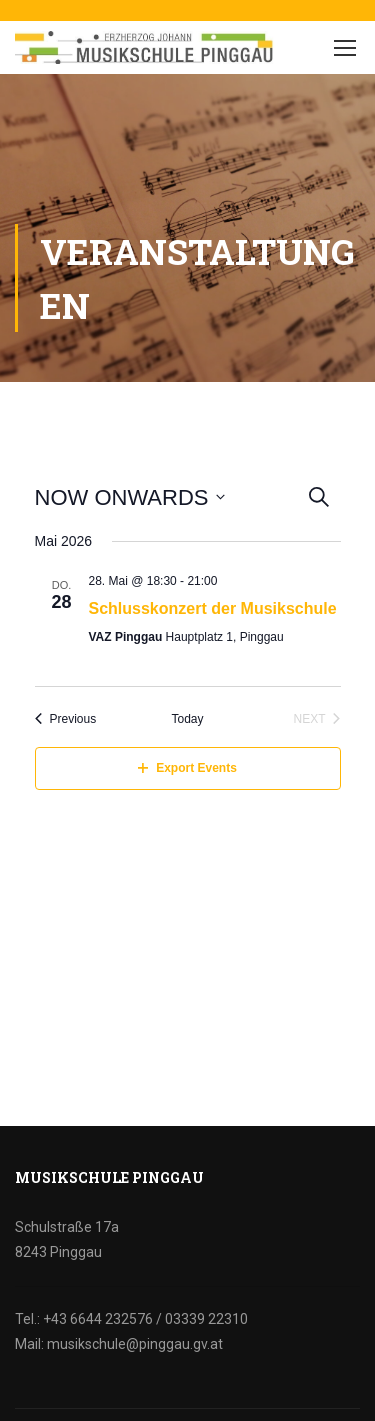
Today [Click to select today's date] (187, 719)
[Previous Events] (66, 719)
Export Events (187, 768)
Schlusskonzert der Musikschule (213, 608)
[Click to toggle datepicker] (130, 497)
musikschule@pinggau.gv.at (135, 1344)
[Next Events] (316, 719)
